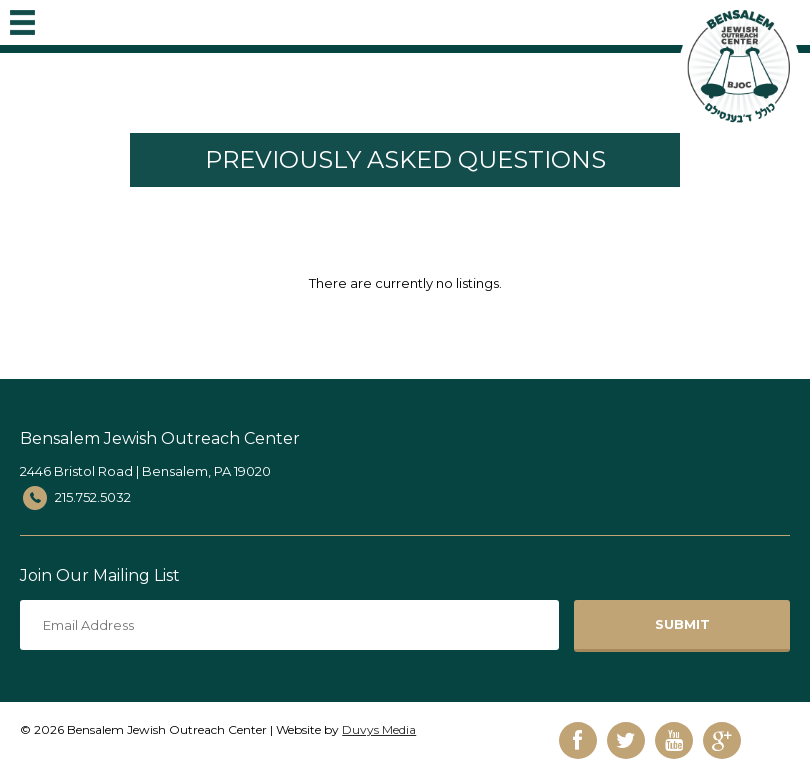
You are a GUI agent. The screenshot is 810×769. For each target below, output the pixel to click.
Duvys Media (379, 729)
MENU (22, 18)
